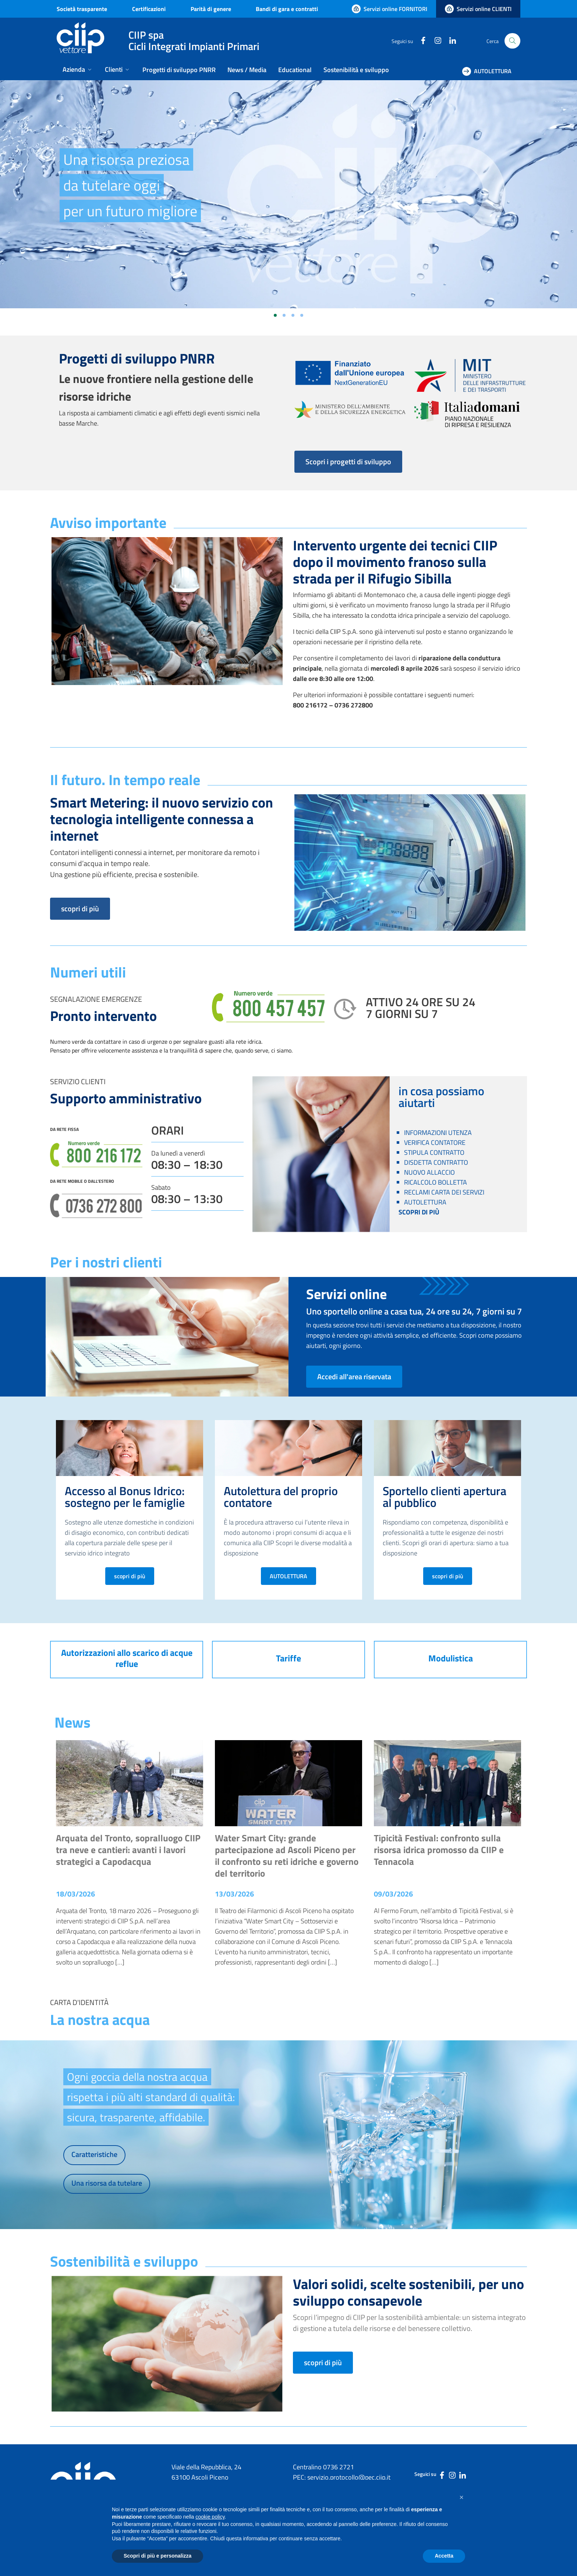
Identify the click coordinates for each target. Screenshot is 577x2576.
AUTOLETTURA (288, 1576)
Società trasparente (82, 8)
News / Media (246, 70)
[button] (461, 2497)
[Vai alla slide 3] (292, 315)
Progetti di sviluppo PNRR (179, 70)
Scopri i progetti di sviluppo (348, 461)
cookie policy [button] (209, 2517)
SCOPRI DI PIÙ (419, 1212)
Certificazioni (149, 8)
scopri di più (80, 908)
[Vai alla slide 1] (275, 315)
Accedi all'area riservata (354, 1376)
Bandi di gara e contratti (287, 8)
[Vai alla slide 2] (284, 315)
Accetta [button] (444, 2556)
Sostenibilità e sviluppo (356, 70)
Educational (295, 70)
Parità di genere (211, 8)
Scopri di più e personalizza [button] (157, 2556)
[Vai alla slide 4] (301, 315)
